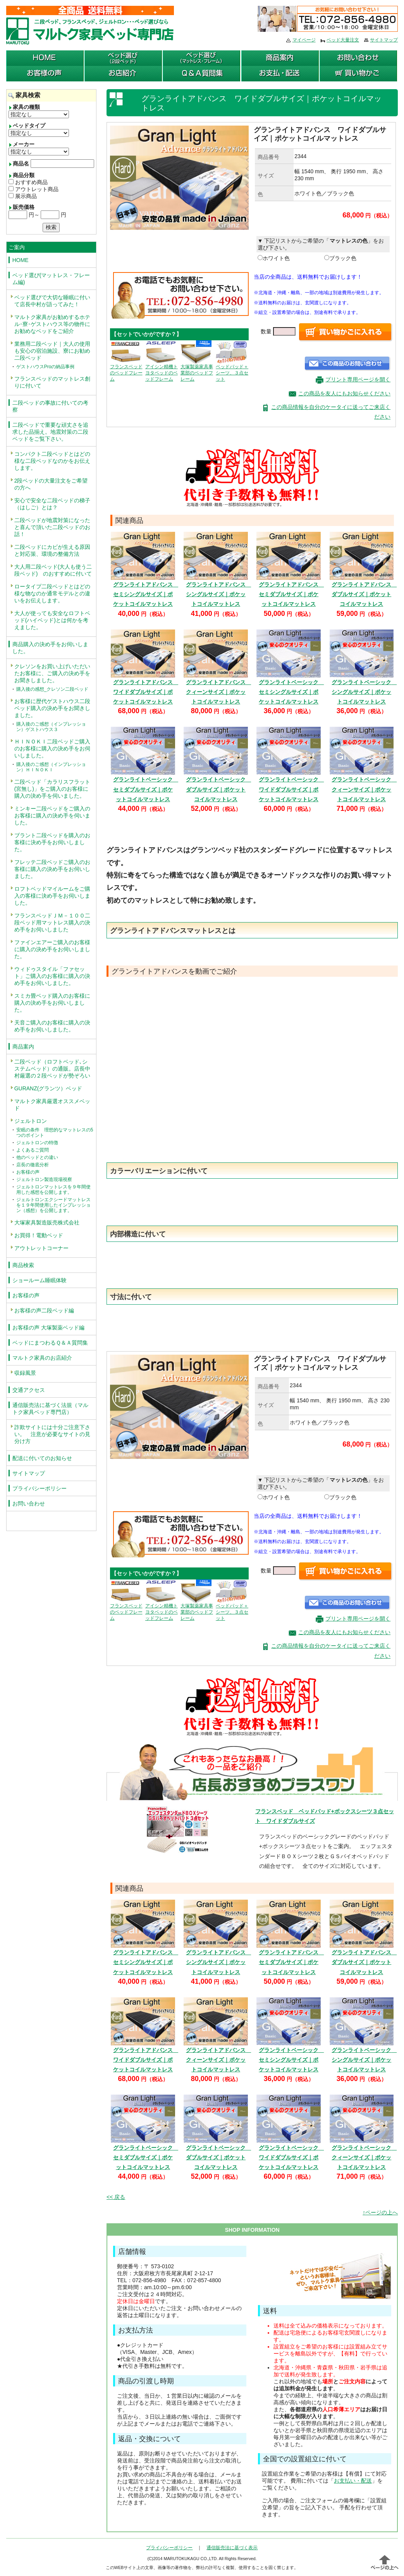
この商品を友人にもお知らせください (344, 393)
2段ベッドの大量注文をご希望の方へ (51, 484)
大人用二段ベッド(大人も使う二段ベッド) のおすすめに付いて (53, 570)
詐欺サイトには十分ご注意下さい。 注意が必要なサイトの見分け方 (52, 1434)
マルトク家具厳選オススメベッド (52, 1104)
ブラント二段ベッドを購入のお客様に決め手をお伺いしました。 (52, 842)
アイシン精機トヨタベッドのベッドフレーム (161, 365)
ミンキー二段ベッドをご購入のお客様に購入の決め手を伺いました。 (52, 815)
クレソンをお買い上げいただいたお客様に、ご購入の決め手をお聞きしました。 (52, 673)
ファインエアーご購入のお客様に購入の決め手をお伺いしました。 (52, 949)
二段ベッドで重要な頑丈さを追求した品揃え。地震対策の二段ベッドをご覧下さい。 (50, 432)
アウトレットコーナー (41, 1248)
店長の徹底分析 (32, 1164)
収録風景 (25, 1373)
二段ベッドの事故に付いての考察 (50, 406)
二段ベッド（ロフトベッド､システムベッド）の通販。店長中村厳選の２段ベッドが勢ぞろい (52, 1069)
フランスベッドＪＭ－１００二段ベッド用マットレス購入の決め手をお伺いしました (52, 922)
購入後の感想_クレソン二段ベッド (52, 689)
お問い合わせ (28, 1503)
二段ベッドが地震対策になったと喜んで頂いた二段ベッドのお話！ (52, 527)
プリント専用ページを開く (357, 379)
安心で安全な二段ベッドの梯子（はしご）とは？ (52, 503)
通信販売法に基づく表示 (232, 2547)
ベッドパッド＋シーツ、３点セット (232, 365)
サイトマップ (384, 40)
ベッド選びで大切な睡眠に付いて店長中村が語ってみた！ (52, 300)
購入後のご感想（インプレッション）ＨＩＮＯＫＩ (51, 767)
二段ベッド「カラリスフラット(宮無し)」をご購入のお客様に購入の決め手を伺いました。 (52, 789)
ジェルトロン (30, 1121)
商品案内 (23, 1046)
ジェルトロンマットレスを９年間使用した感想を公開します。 (53, 1189)
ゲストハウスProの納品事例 (45, 366)
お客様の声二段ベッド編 (44, 1310)
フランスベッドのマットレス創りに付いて (52, 382)
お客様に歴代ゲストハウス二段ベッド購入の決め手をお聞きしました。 (52, 708)
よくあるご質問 (32, 1150)
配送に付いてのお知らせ (42, 1458)
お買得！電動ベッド (38, 1235)
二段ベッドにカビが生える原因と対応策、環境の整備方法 (52, 550)
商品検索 (23, 1265)
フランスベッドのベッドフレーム (126, 365)
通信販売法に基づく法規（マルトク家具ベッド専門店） (50, 1408)
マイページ (304, 40)
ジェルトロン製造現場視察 (44, 1179)
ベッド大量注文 (343, 40)
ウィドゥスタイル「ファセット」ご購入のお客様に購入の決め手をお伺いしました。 (52, 976)
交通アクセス (28, 1390)
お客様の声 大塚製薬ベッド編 (48, 1327)
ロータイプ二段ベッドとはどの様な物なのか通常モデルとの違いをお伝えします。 (52, 593)
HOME (20, 260)
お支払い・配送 (353, 2481)
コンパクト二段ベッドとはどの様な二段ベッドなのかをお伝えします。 (52, 461)
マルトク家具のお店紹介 (42, 1358)
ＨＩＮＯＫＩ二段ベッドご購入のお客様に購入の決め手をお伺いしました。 (52, 748)
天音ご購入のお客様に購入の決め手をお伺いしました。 (52, 1026)
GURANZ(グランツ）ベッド (48, 1088)
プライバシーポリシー (39, 1488)
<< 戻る (116, 2197)
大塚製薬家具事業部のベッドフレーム (197, 365)
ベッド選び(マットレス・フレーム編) (51, 278)
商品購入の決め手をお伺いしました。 (50, 647)
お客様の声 (28, 1172)
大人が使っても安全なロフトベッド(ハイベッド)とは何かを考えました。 (52, 620)
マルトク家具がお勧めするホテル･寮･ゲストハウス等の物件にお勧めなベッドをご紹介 (52, 324)
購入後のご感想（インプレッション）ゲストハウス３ (51, 726)
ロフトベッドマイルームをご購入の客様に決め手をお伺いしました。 (52, 896)
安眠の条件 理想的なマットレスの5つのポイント (54, 1132)
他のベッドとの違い (37, 1157)
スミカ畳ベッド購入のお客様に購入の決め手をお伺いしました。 (52, 1003)
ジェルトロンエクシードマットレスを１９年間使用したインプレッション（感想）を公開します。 (53, 1205)
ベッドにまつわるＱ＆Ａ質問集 (50, 1343)
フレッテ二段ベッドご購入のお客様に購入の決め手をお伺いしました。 (52, 869)
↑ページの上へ (380, 2212)
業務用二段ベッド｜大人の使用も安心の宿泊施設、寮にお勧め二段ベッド (52, 351)
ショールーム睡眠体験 (39, 1280)
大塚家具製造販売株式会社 (46, 1222)
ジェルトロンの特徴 (37, 1142)
